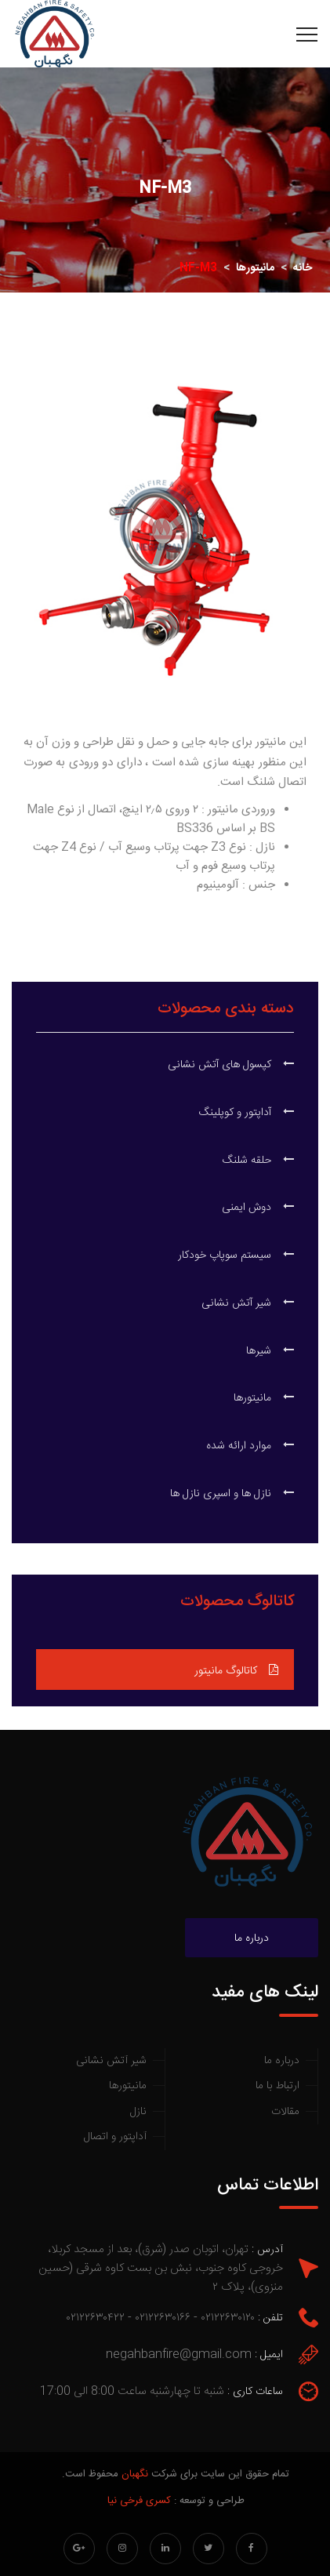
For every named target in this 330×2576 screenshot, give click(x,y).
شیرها (270, 1351)
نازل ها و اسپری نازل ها (232, 1493)
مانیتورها (255, 268)
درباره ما (251, 1938)
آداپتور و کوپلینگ (246, 1112)
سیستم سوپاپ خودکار (236, 1255)
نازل (138, 2111)
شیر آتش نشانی (247, 1303)
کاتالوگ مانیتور (236, 1671)
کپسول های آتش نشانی (231, 1064)
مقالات (285, 2111)
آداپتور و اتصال (115, 2136)
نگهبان (134, 2474)
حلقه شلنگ (258, 1160)
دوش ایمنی (258, 1207)
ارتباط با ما (277, 2085)
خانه (302, 268)
